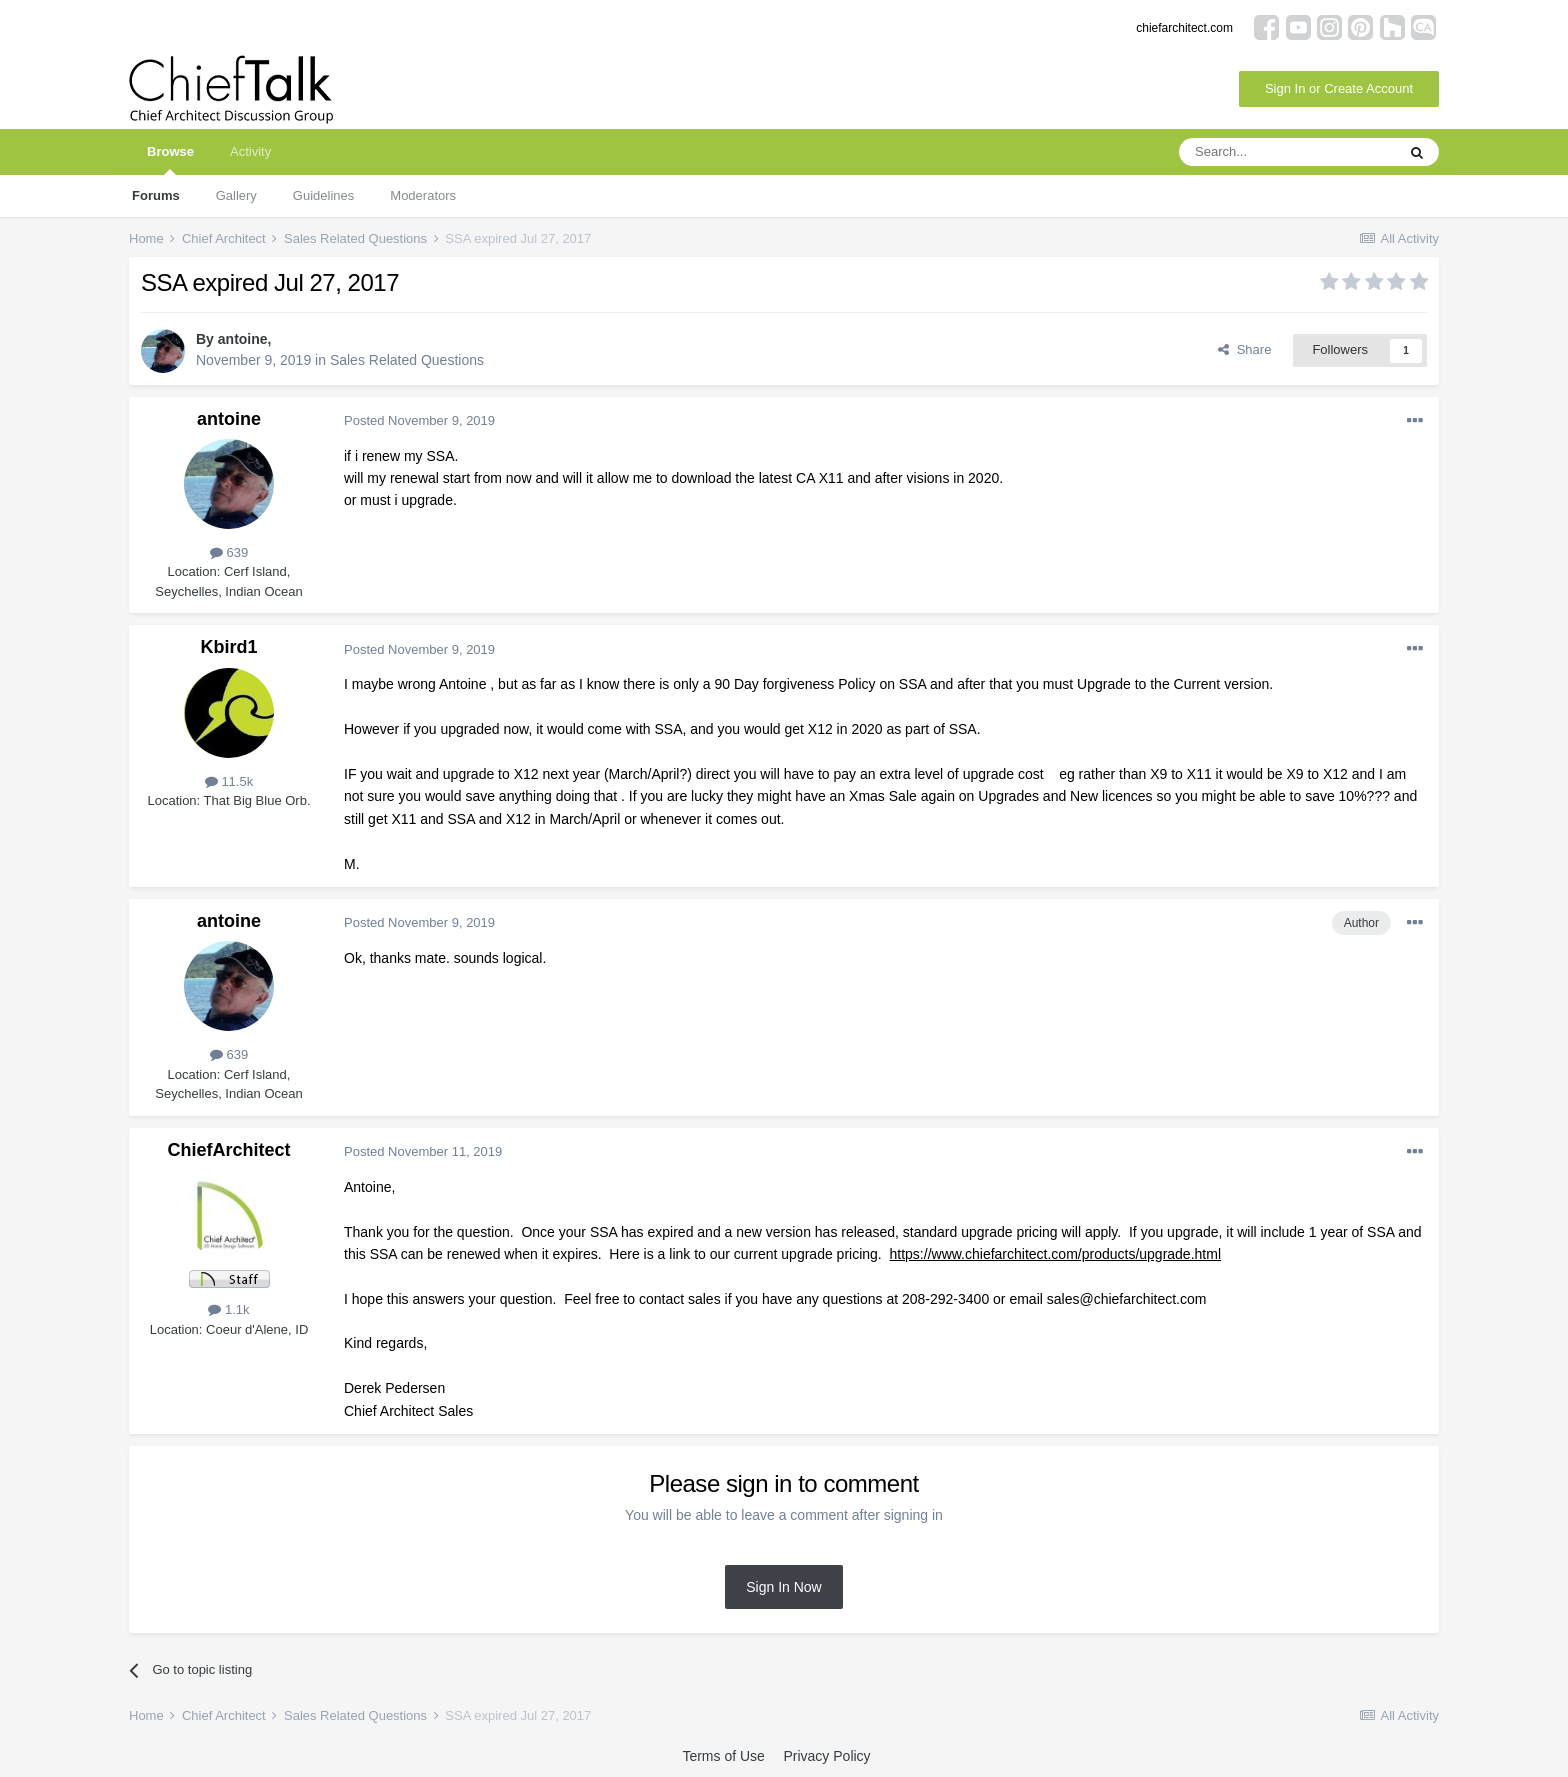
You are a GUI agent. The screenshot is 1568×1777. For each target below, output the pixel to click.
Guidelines (323, 195)
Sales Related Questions (407, 360)
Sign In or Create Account (1339, 88)
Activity (250, 151)
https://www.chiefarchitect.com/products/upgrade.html (1055, 1254)
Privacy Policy (826, 1756)
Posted (419, 420)
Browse (170, 159)
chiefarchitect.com (1184, 28)
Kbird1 (228, 647)
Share (1244, 349)
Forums (156, 195)
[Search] (1287, 152)
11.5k (229, 781)
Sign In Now (783, 1587)
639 (229, 552)
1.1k (228, 1309)
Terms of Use (723, 1756)
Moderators (423, 195)
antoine (243, 339)
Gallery (236, 195)
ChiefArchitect (228, 1150)
